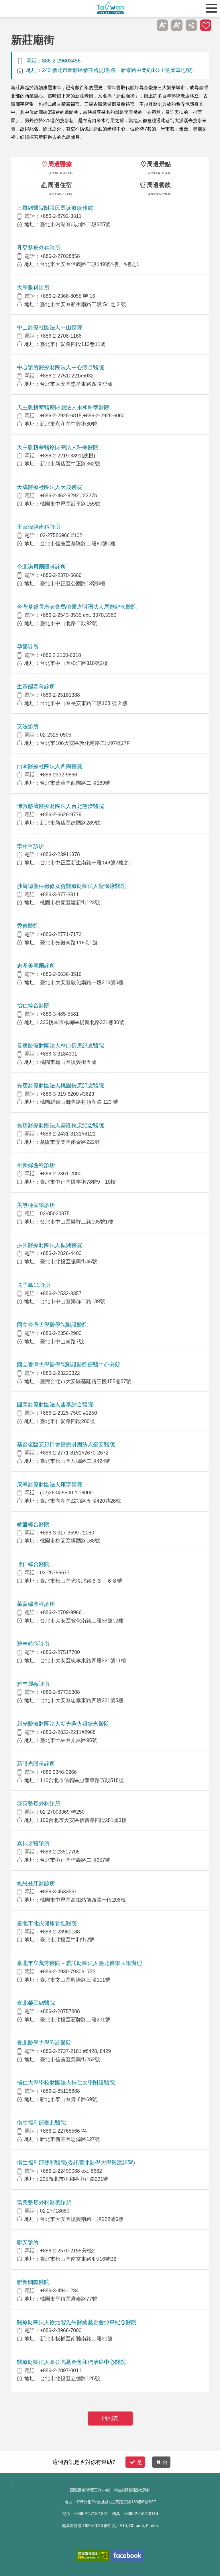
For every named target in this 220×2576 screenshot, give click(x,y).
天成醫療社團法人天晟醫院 (49, 487)
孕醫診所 (28, 647)
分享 (191, 25)
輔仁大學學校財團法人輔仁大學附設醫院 (66, 2083)
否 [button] (162, 2462)
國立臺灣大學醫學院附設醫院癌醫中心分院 (68, 1365)
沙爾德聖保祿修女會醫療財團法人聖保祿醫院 (71, 886)
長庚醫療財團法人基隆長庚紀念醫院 (60, 1125)
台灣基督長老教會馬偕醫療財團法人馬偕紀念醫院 (77, 607)
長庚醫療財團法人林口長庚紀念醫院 (60, 1046)
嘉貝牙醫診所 (33, 1843)
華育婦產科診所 (36, 1604)
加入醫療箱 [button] (205, 25)
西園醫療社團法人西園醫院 (49, 766)
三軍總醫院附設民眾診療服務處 (55, 208)
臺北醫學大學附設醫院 (44, 2043)
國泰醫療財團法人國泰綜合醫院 (55, 1404)
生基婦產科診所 (36, 687)
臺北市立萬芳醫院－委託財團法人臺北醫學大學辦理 (79, 1963)
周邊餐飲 (159, 185)
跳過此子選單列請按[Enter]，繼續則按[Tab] (148, 25)
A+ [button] (176, 25)
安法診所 (28, 726)
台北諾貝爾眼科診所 (41, 567)
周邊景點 (159, 164)
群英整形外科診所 (38, 1803)
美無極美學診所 (36, 1205)
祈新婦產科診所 (36, 1165)
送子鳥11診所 (33, 1285)
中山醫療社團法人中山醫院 (49, 327)
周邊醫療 (60, 164)
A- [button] (162, 25)
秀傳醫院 (28, 926)
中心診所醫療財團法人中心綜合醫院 (60, 367)
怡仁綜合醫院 (33, 1006)
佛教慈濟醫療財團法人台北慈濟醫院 (60, 806)
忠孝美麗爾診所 (36, 966)
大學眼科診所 (33, 288)
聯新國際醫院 (33, 2282)
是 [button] (136, 2462)
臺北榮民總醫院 (36, 2003)
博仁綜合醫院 (33, 1564)
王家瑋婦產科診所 (38, 527)
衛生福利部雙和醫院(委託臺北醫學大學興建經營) (76, 2163)
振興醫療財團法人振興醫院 (49, 1245)
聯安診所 (28, 2242)
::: (13, 2481)
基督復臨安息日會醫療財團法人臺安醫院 (66, 1444)
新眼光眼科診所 (36, 1764)
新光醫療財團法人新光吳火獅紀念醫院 (63, 1724)
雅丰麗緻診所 (33, 1684)
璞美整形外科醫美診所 (44, 2202)
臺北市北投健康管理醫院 (47, 1923)
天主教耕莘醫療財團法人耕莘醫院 (58, 447)
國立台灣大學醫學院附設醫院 (52, 1325)
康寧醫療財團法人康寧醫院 (49, 1484)
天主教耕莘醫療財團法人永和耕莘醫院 (63, 407)
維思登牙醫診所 (36, 1883)
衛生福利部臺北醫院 (41, 2123)
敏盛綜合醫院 (33, 1524)
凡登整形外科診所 (38, 248)
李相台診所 (30, 846)
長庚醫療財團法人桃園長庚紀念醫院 (60, 1086)
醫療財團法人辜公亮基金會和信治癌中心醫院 (71, 2362)
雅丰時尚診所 (33, 1644)
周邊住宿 (60, 185)
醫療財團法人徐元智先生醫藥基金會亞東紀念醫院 (77, 2322)
